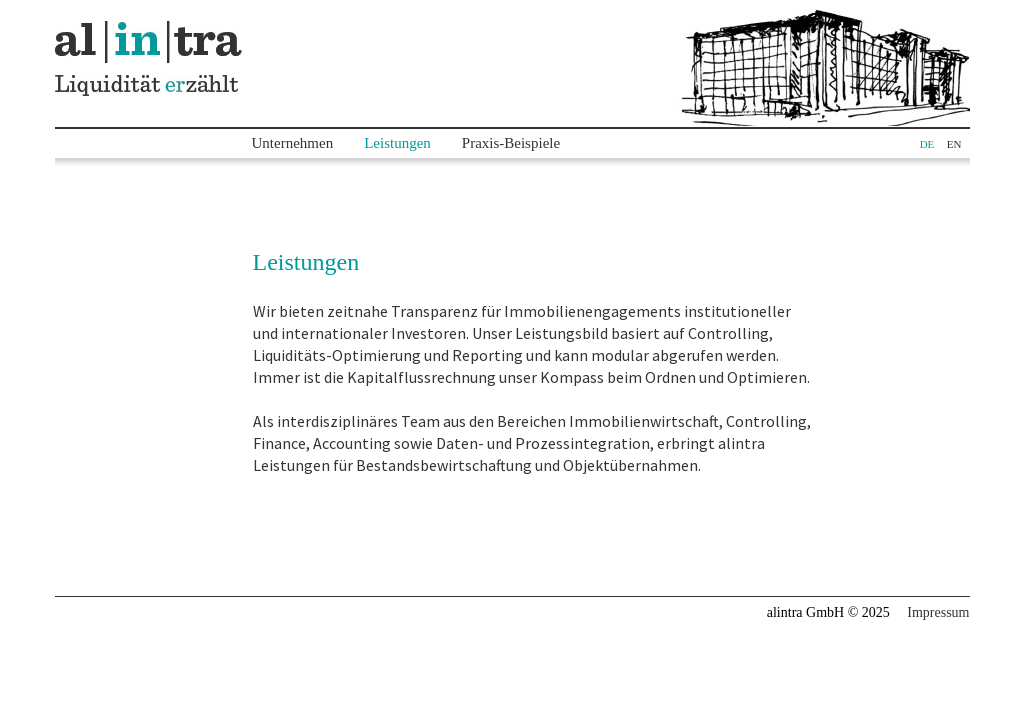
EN (954, 144)
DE (927, 144)
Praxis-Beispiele (511, 143)
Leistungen (397, 143)
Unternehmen (293, 143)
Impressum (938, 612)
